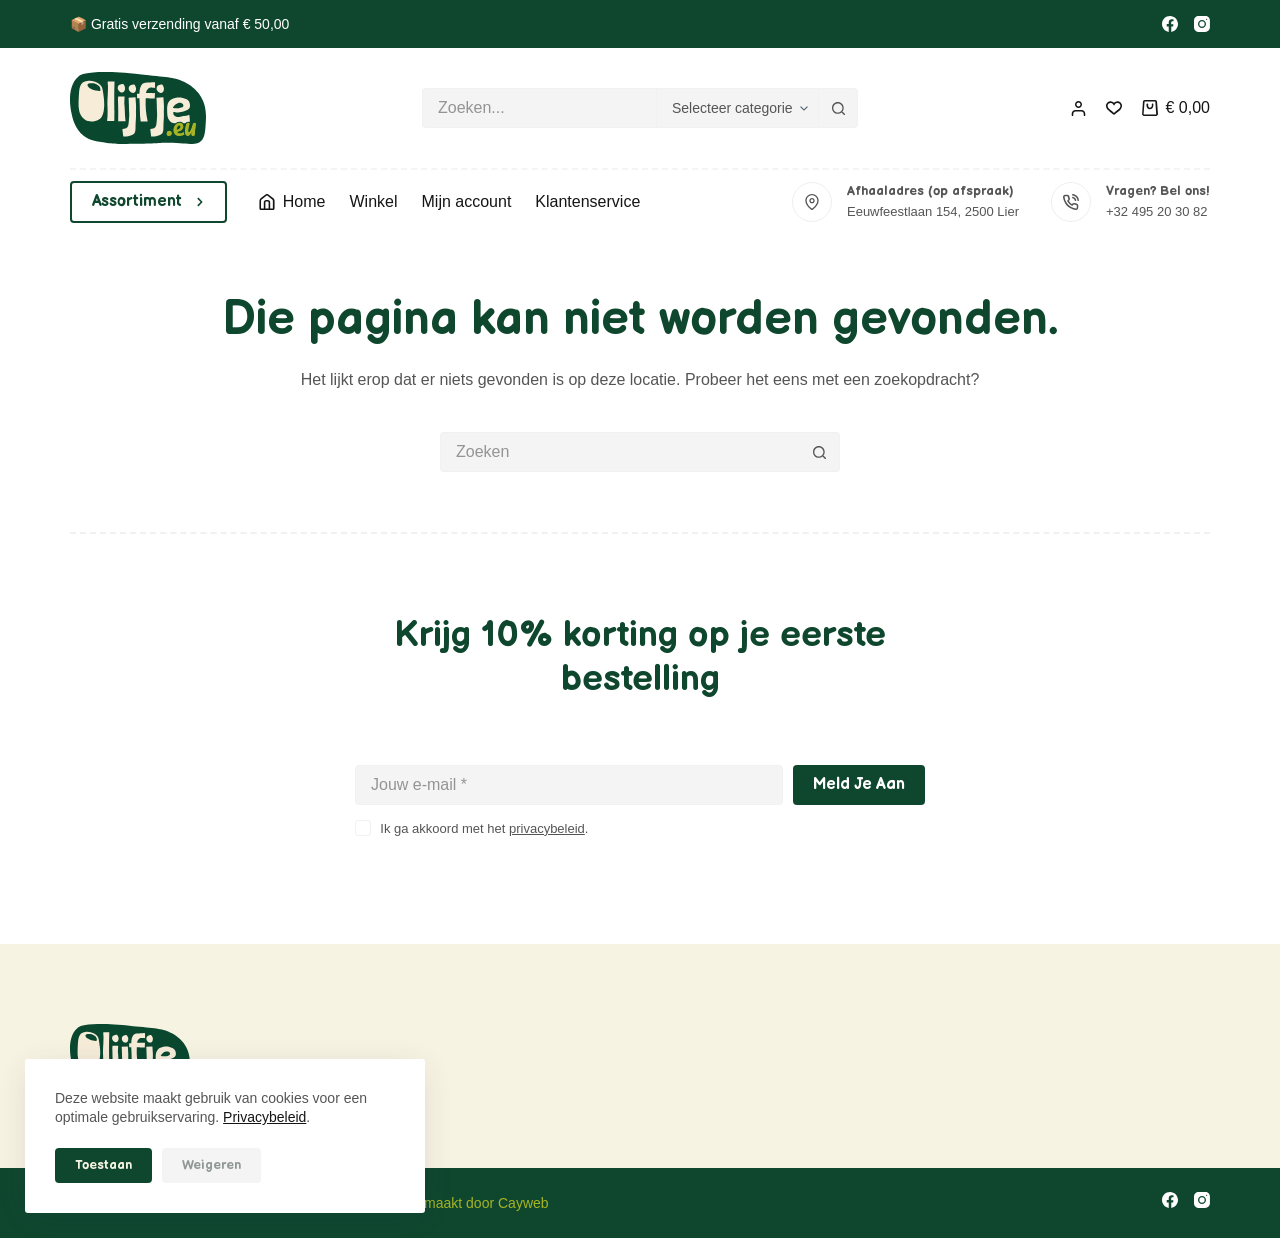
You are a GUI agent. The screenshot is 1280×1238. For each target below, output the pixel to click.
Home (292, 201)
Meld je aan (859, 784)
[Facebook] (1170, 24)
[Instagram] (1202, 24)
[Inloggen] (1078, 108)
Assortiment (148, 201)
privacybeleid (547, 828)
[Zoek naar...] (539, 108)
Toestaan (103, 1165)
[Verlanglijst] (1114, 108)
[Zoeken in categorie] (737, 108)
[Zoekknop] (838, 108)
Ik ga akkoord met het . (484, 828)
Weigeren (211, 1165)
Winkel (373, 201)
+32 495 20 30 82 (1157, 211)
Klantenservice (587, 201)
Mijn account (467, 201)
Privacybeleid (264, 1117)
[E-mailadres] (569, 785)
